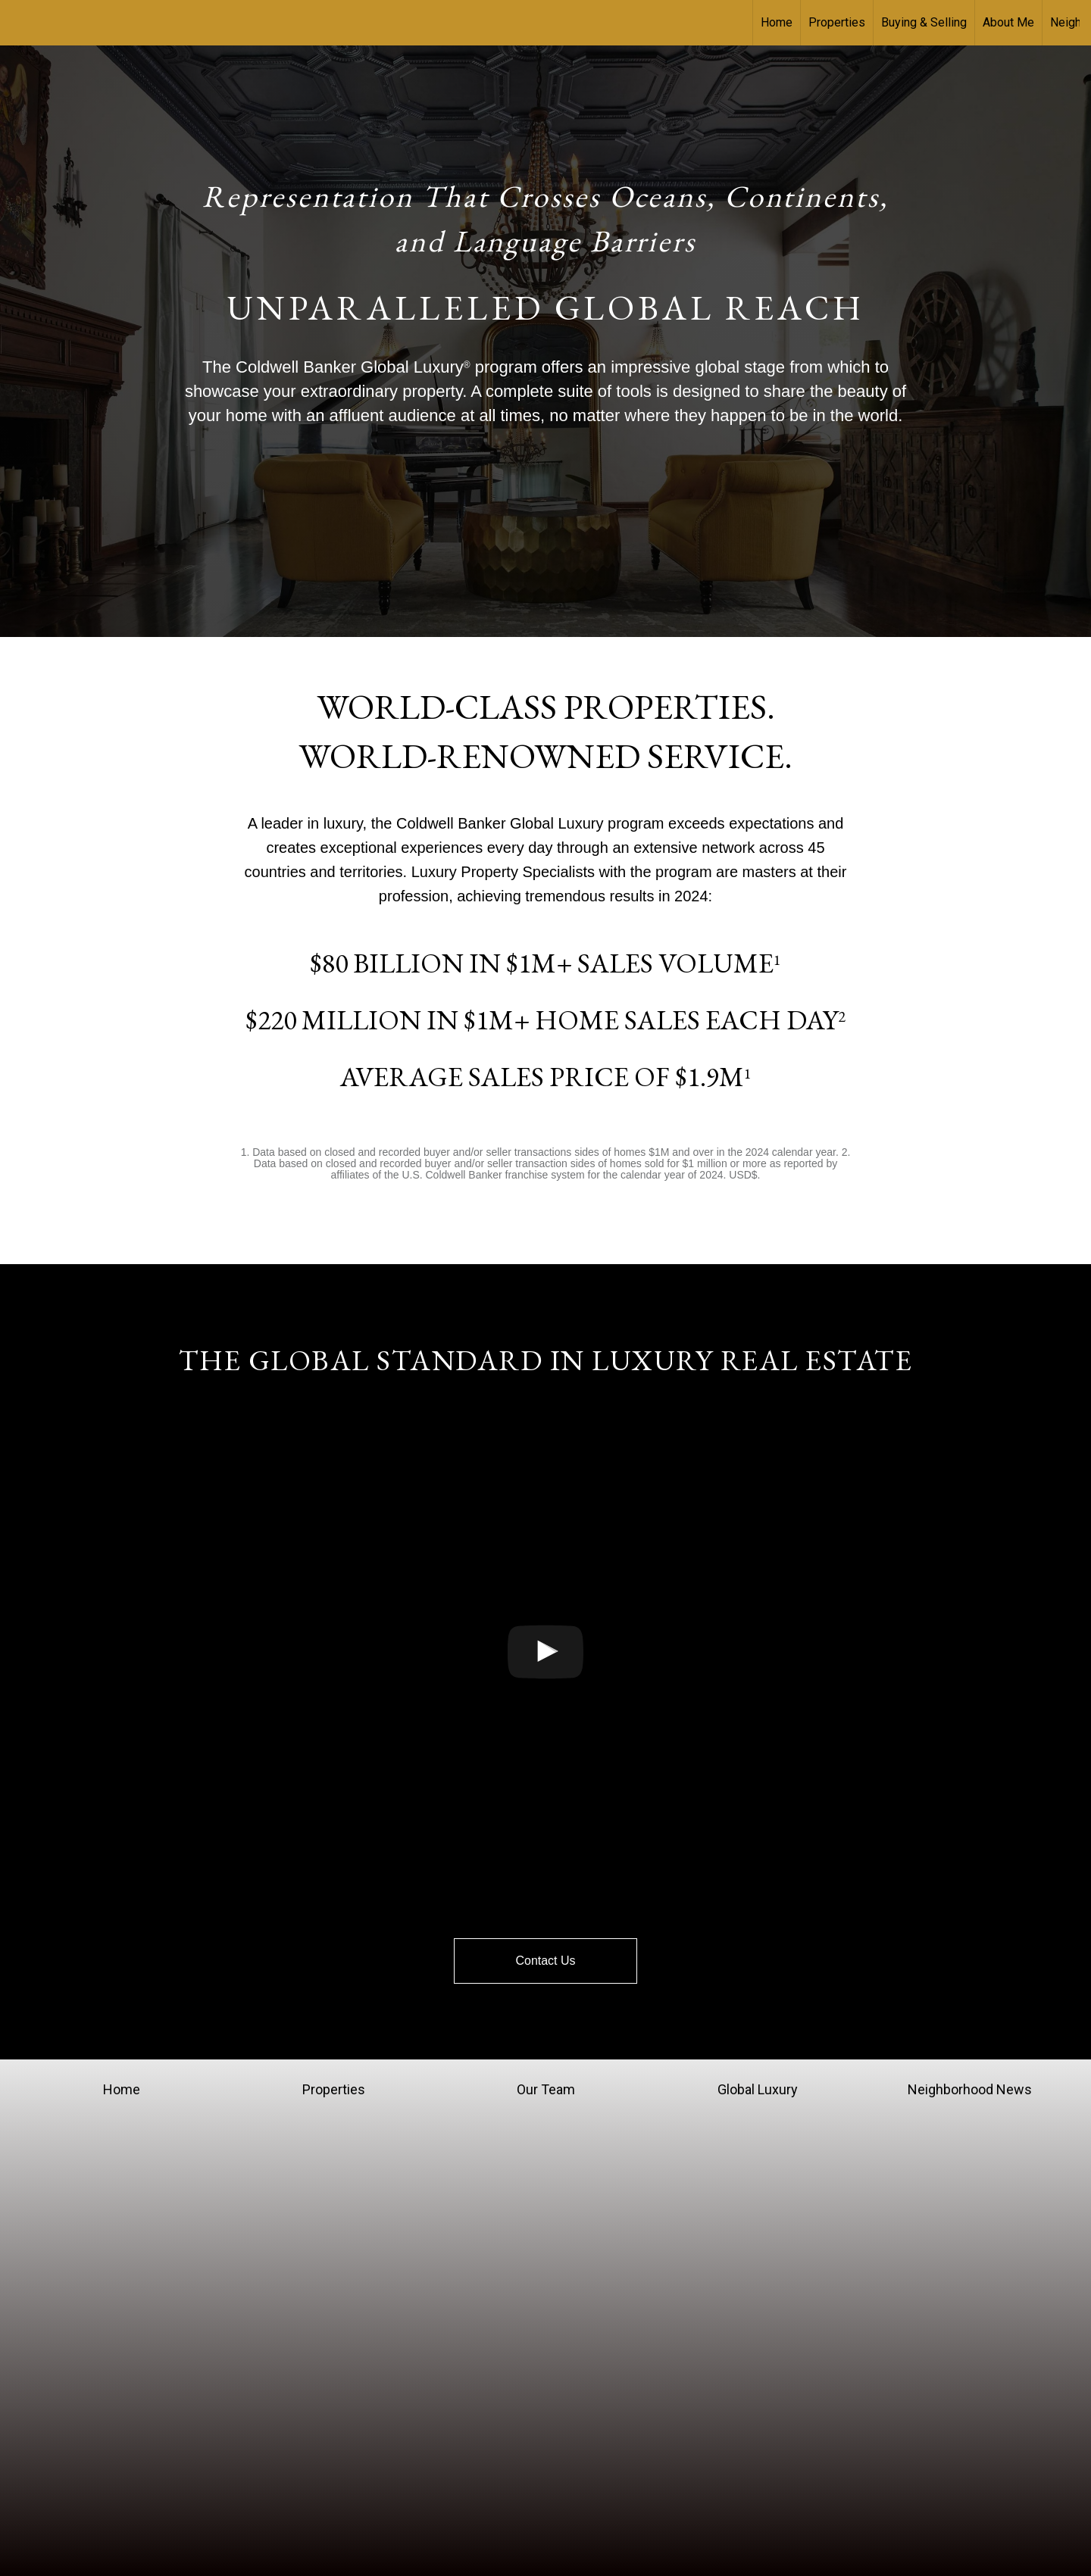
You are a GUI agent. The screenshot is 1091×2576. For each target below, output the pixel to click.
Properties (836, 22)
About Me (1008, 22)
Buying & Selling (924, 22)
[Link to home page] (19, 22)
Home (776, 22)
